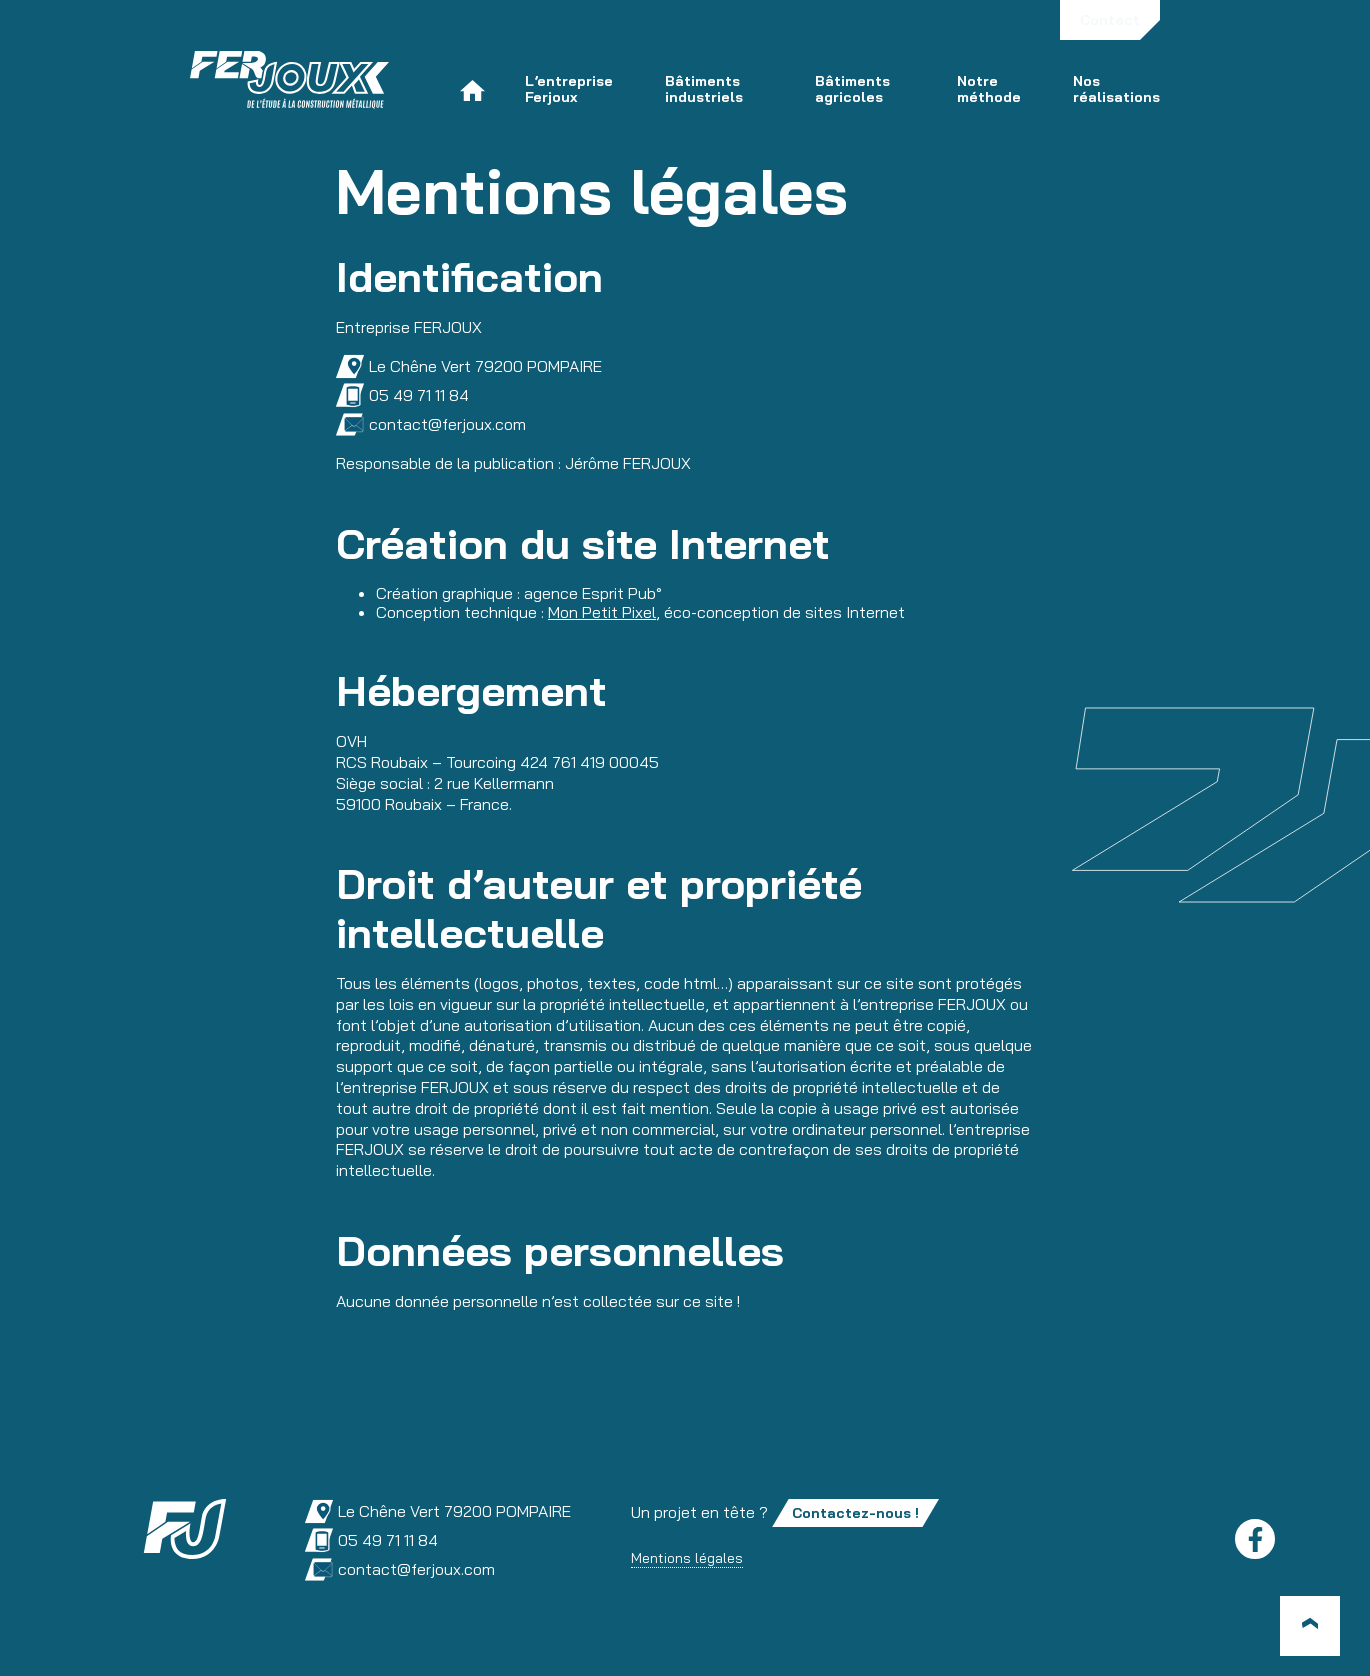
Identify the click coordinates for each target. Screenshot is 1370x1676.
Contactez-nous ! (855, 1513)
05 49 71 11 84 (402, 395)
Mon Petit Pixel (602, 612)
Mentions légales (687, 1558)
